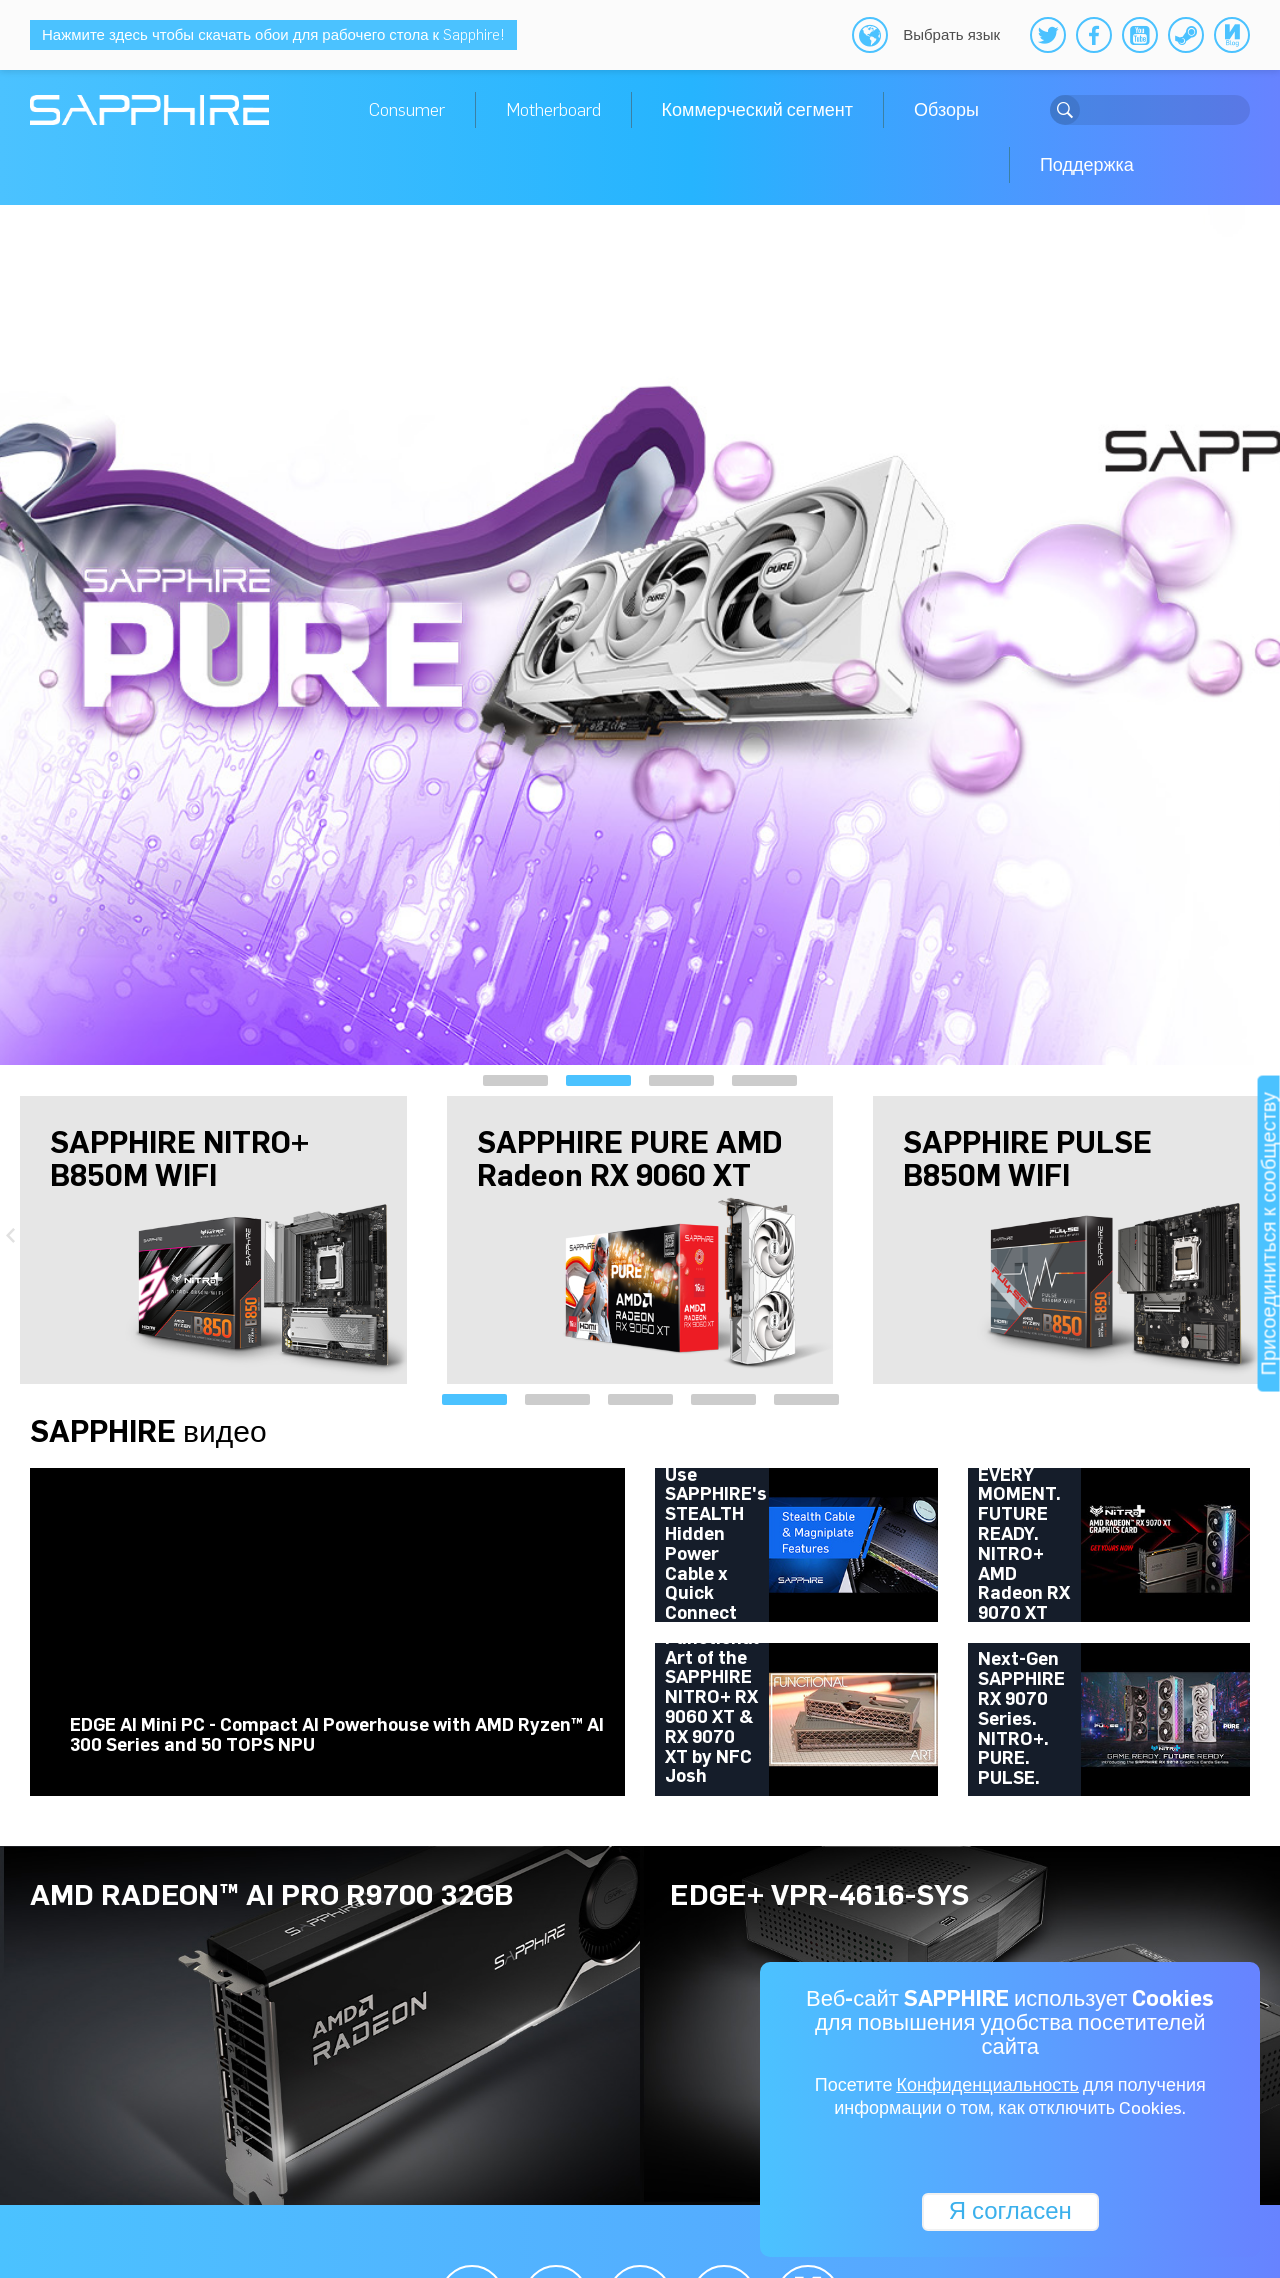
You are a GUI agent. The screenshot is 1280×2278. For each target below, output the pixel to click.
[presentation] (20, 631)
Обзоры (946, 110)
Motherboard (553, 110)
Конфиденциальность (987, 2086)
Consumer (407, 110)
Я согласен (1009, 2210)
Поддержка (1087, 165)
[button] (515, 1080)
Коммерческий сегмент (757, 110)
